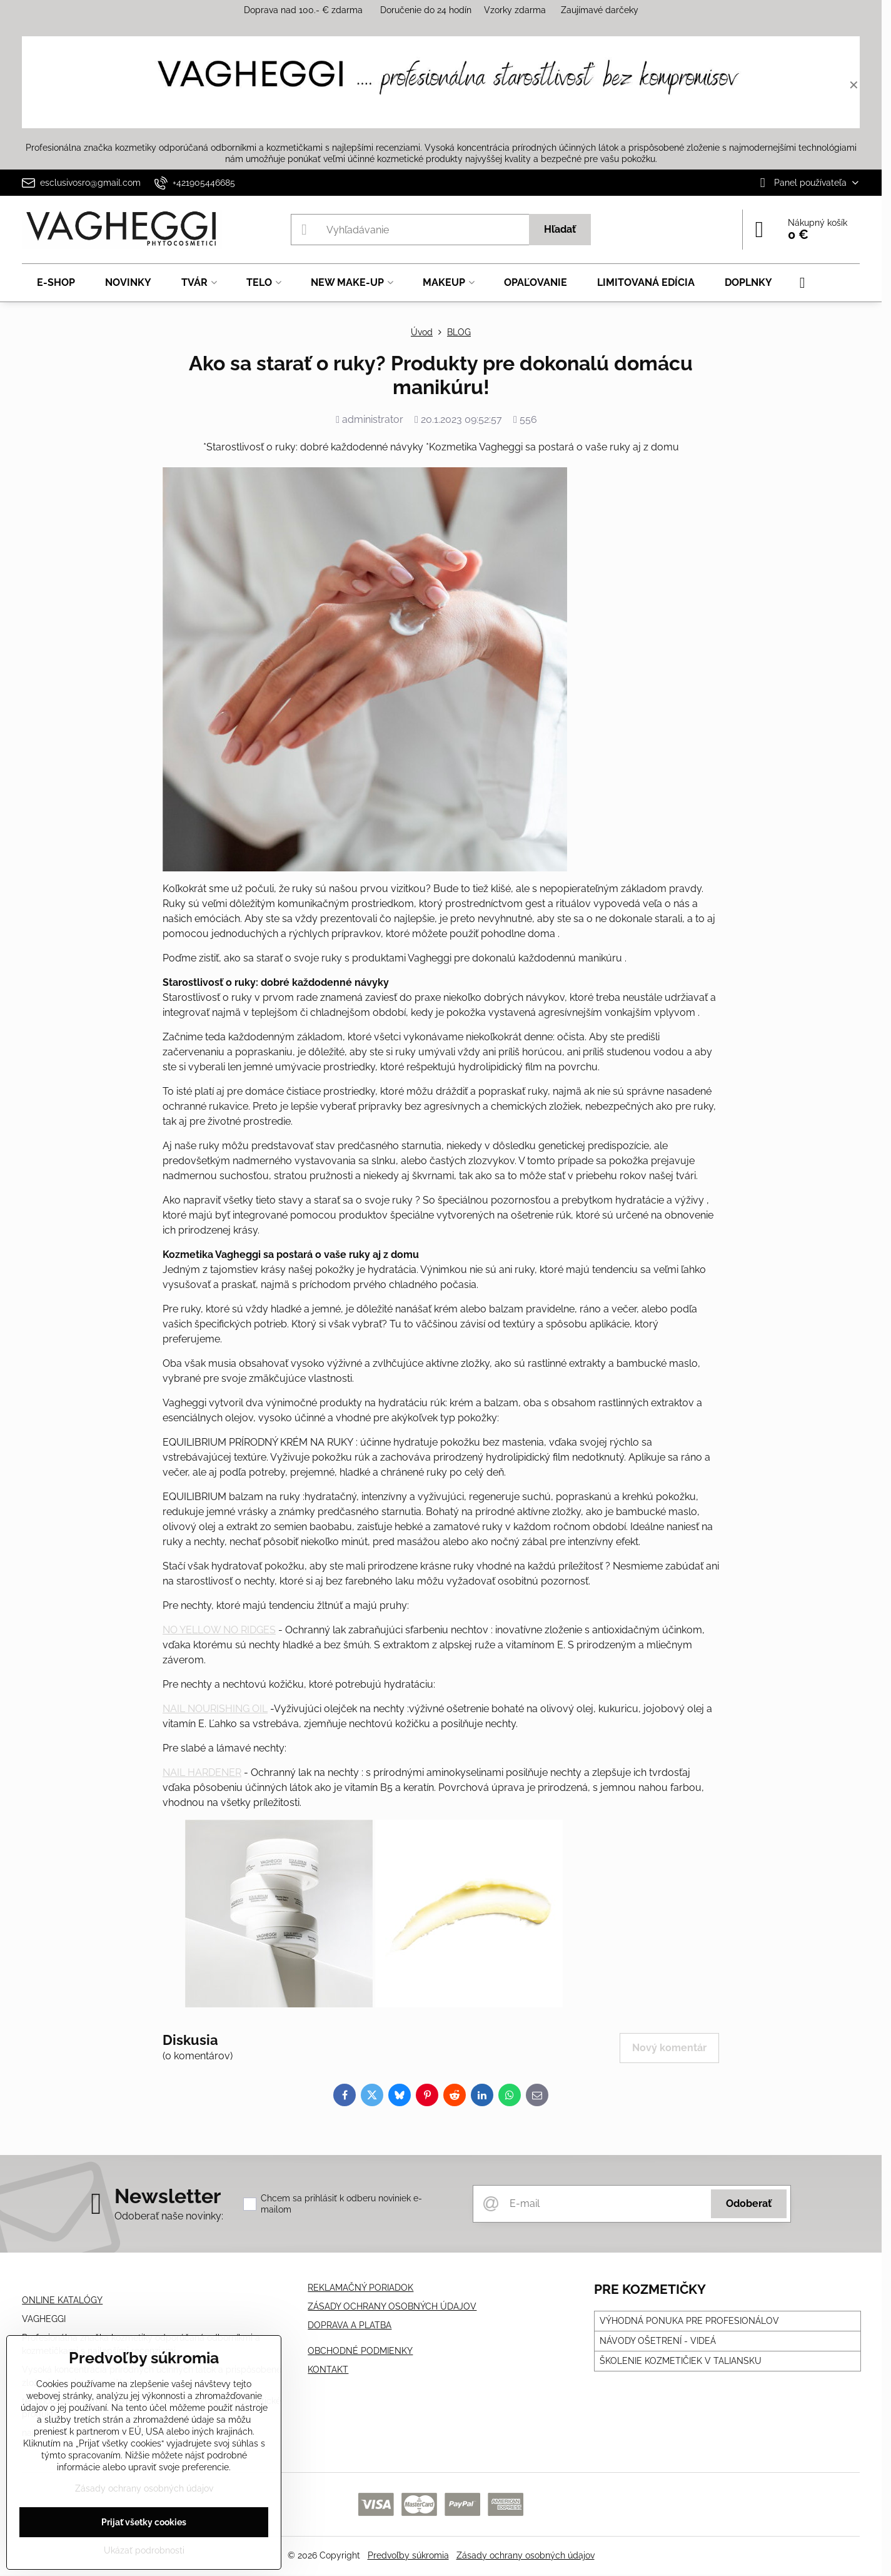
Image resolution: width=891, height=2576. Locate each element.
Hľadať (560, 229)
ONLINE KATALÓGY (62, 2300)
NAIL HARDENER (202, 1772)
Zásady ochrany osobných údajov (525, 2555)
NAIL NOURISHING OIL (215, 1709)
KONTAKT (328, 2370)
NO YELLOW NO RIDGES (219, 1630)
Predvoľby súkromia (408, 2555)
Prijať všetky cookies (143, 2522)
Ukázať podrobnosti (144, 2550)
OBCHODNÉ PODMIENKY (360, 2351)
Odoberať (749, 2203)
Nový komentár (669, 2048)
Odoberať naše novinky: (168, 2216)
